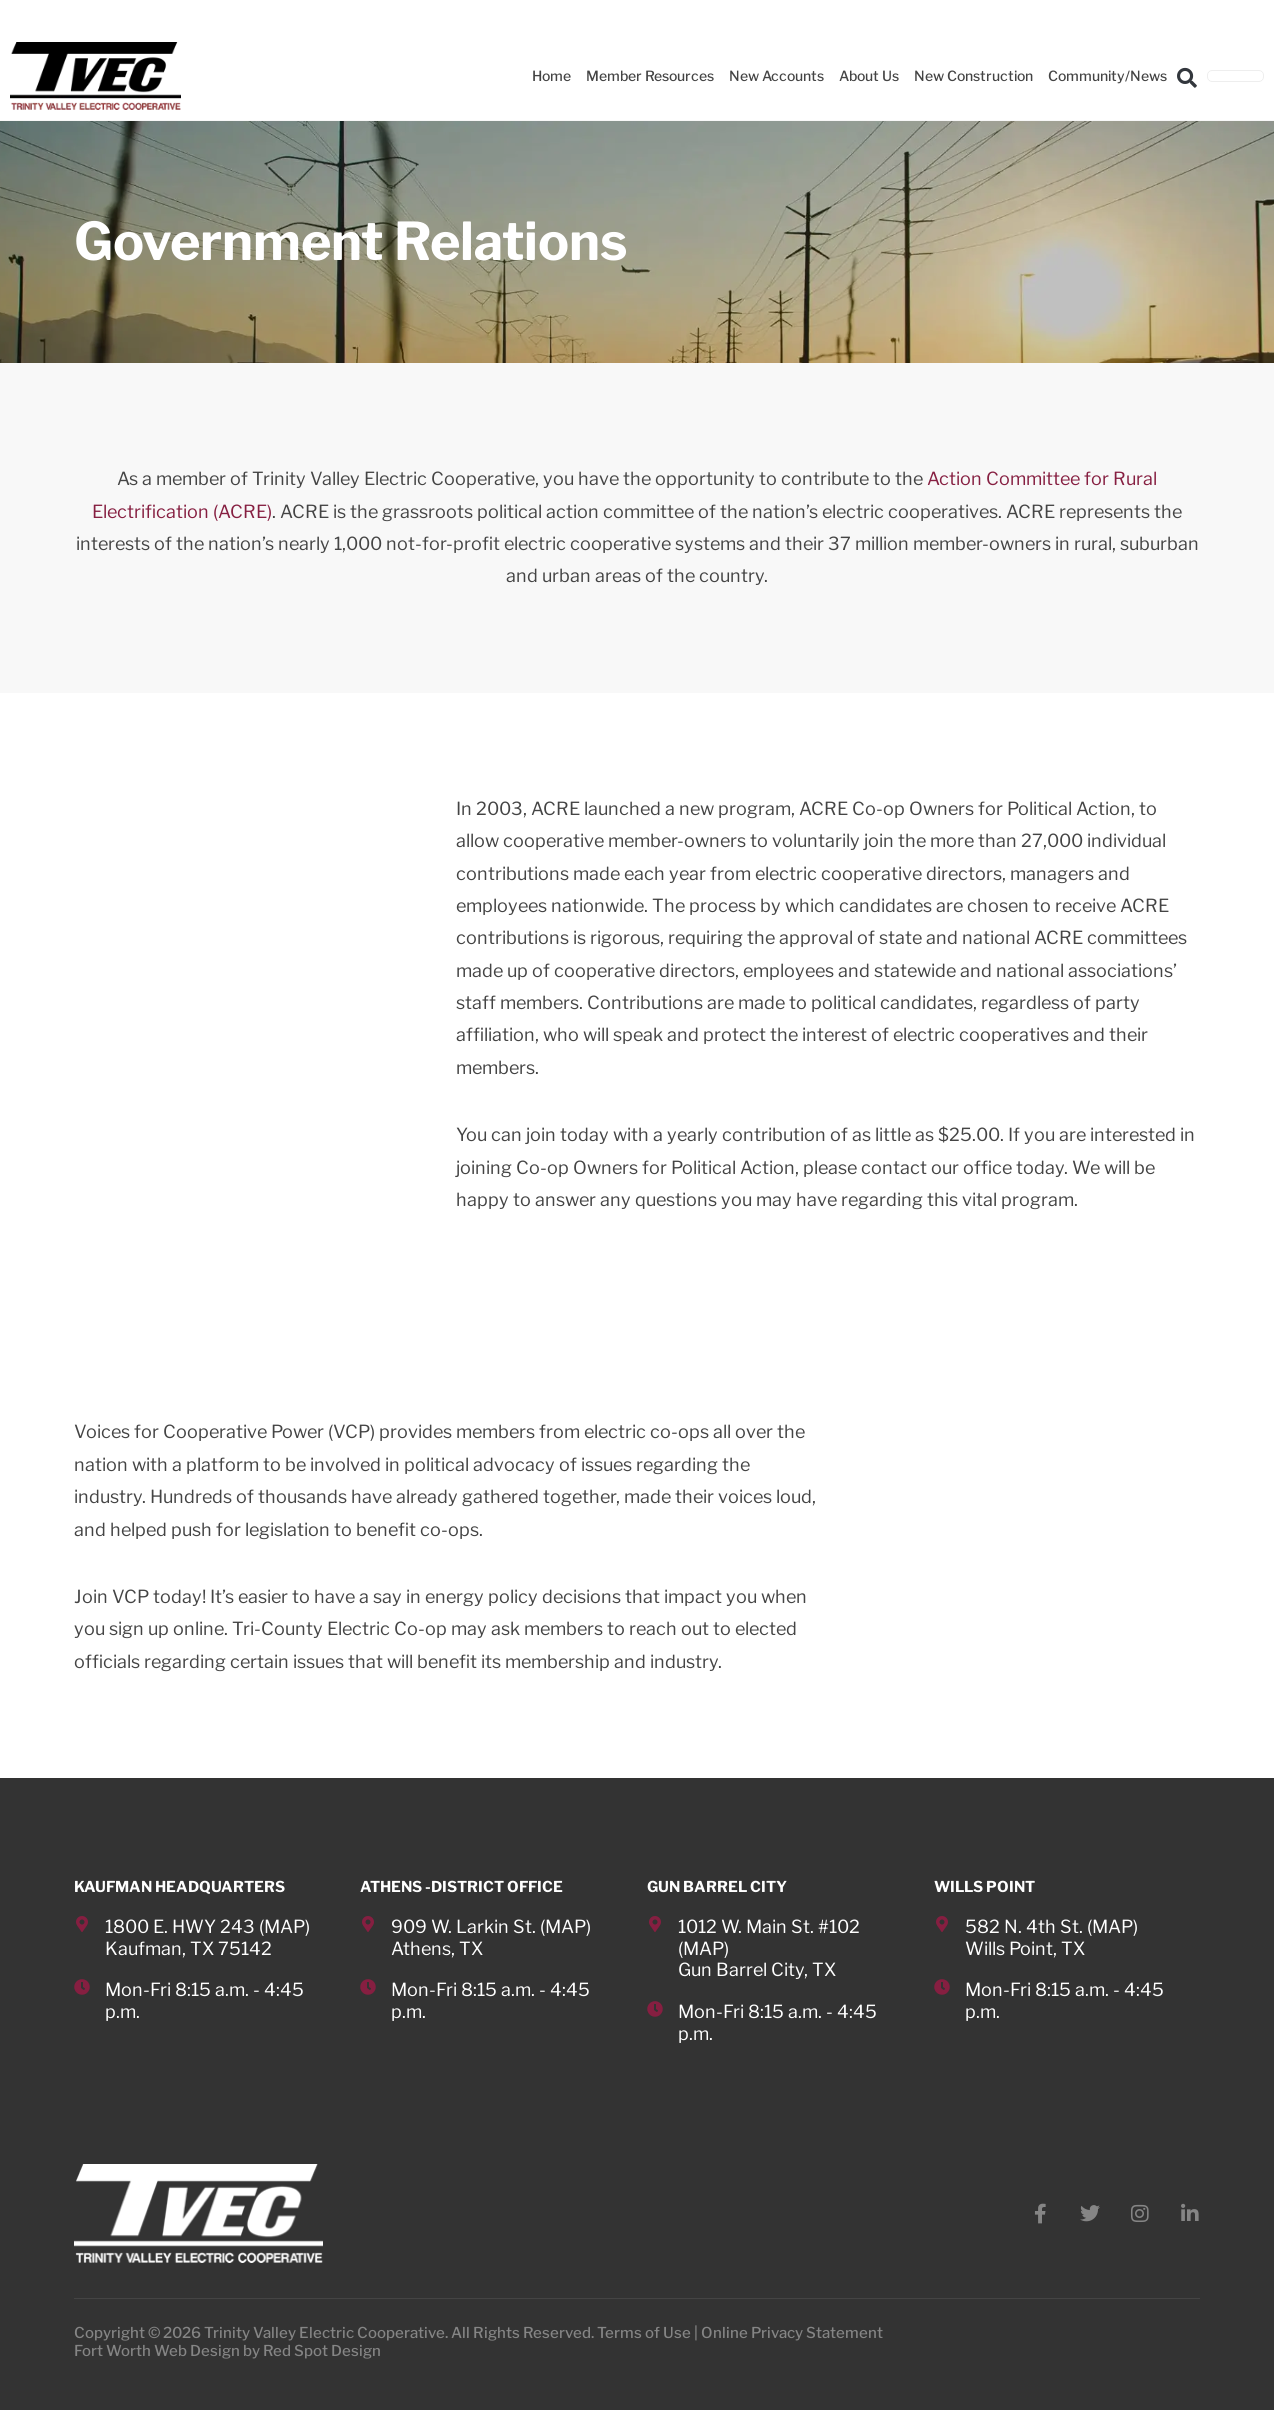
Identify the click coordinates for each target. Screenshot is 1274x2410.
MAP (284, 1926)
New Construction (973, 75)
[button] (1187, 77)
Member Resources (650, 75)
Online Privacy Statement (792, 2333)
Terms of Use (644, 2333)
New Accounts (776, 75)
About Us (869, 75)
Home (551, 75)
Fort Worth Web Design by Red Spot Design (227, 2351)
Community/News (1107, 75)
